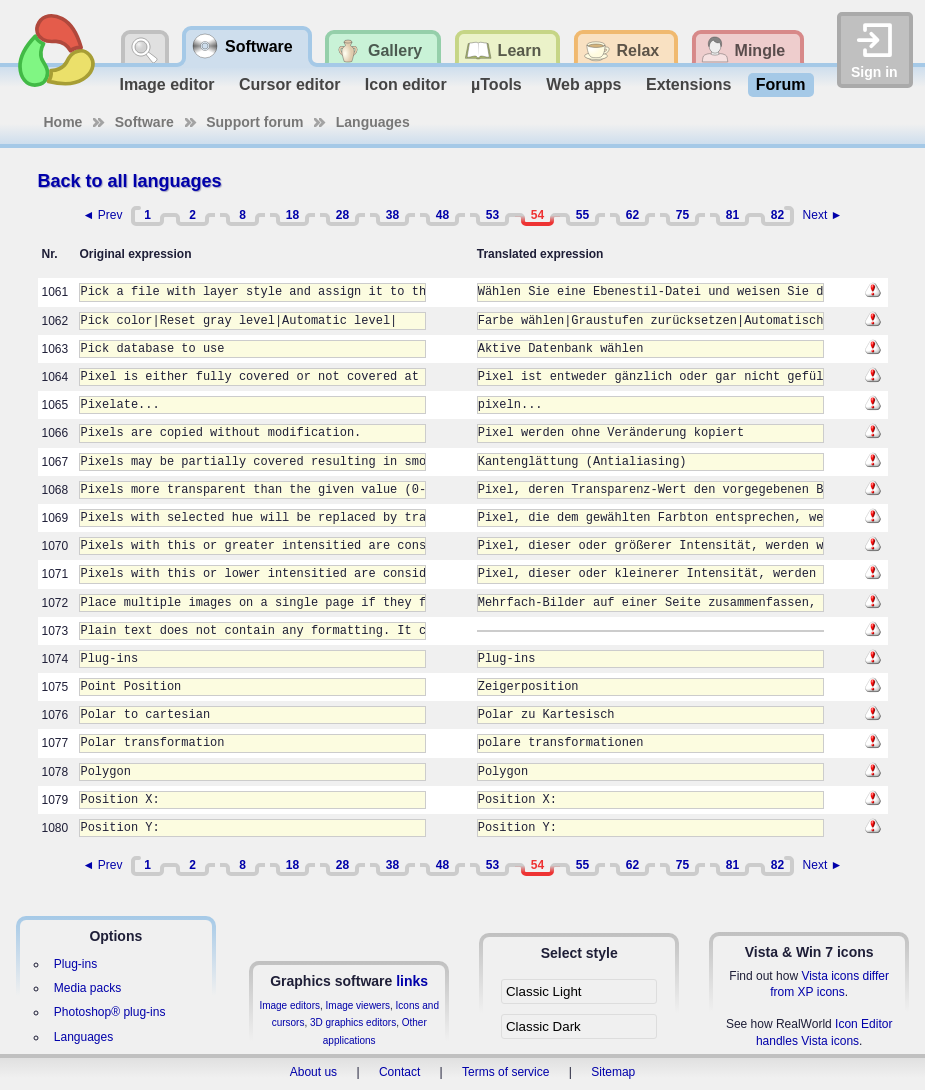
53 (492, 215)
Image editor (166, 84)
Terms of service (505, 1072)
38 (392, 215)
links (412, 981)
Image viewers (358, 1005)
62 (632, 215)
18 (292, 215)
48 (442, 215)
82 (777, 215)
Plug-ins (75, 964)
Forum (781, 84)
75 (682, 215)
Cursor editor (289, 84)
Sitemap (613, 1072)
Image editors (289, 1005)
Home (63, 122)
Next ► (823, 215)
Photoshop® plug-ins (110, 1012)
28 (342, 215)
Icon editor (406, 84)
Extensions (688, 84)
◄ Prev (103, 215)
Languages (373, 122)
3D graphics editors (353, 1022)
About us (313, 1072)
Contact (399, 1072)
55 (582, 215)
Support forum (254, 122)
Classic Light (544, 991)
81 (732, 215)
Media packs (87, 988)
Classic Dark (543, 1026)
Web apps (583, 84)
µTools (496, 84)
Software (144, 122)
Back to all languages (130, 181)
